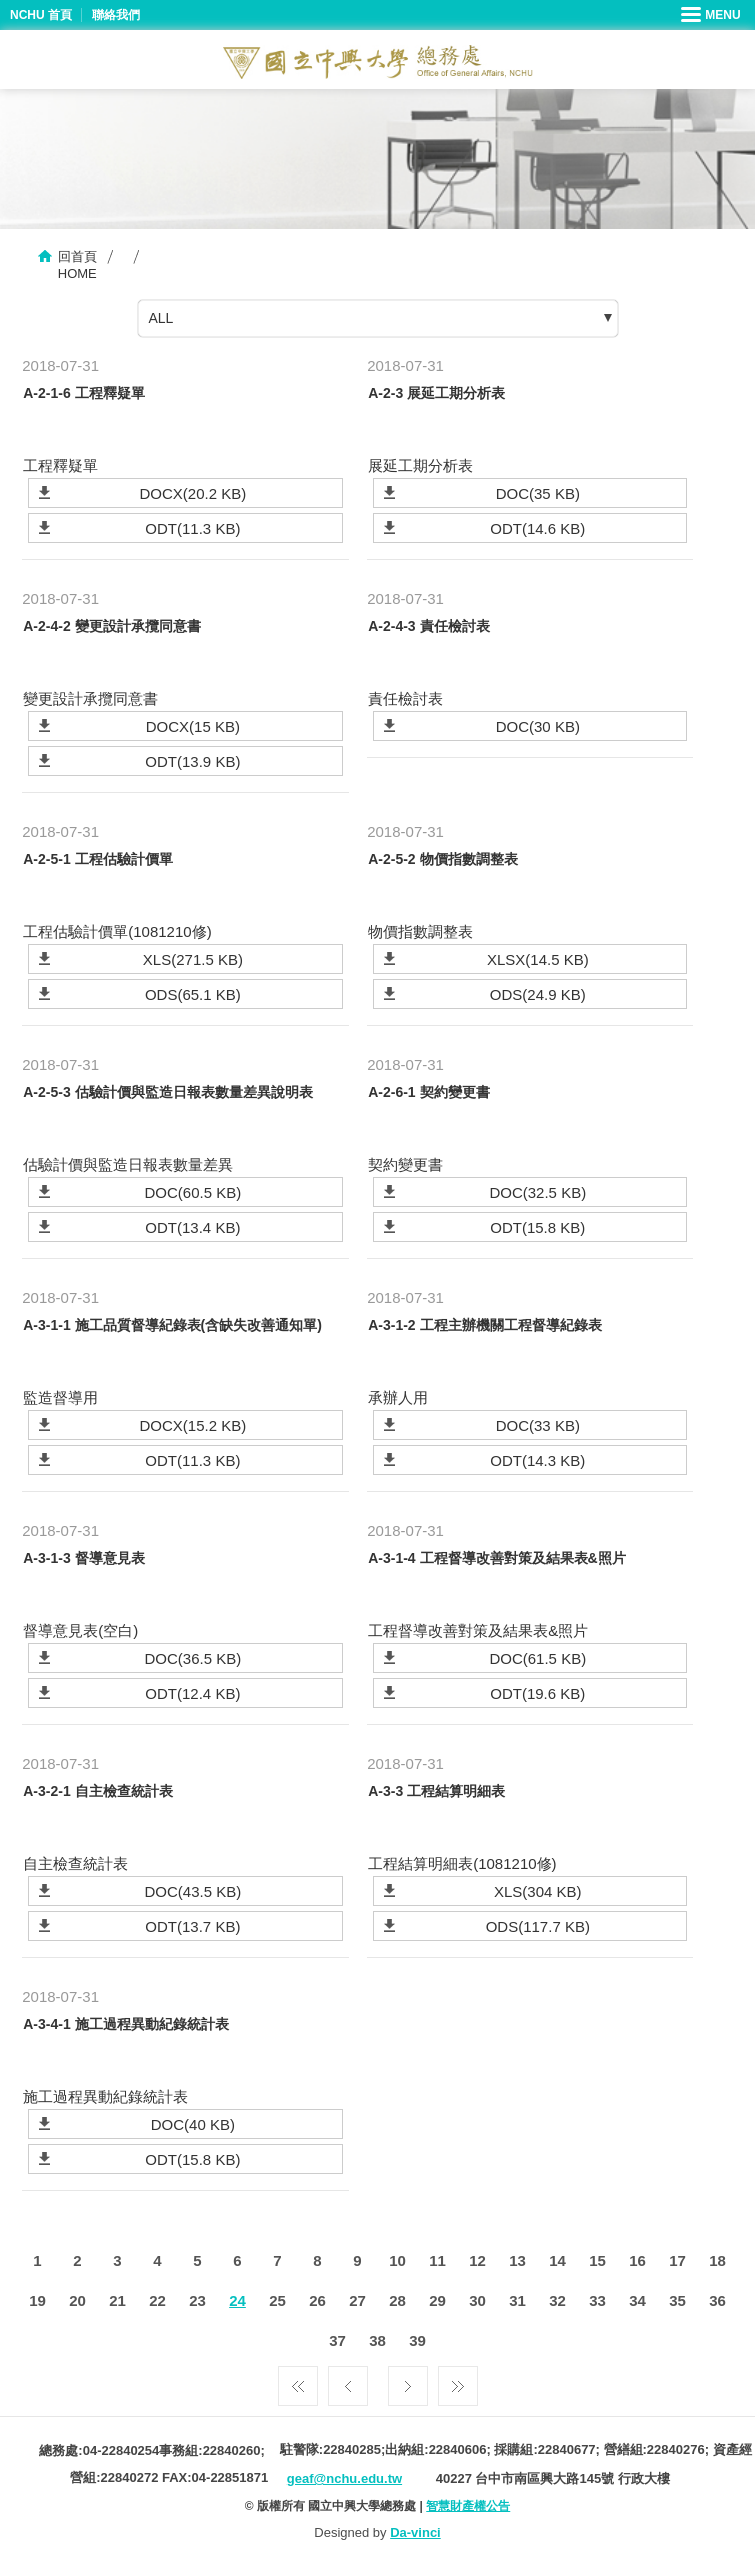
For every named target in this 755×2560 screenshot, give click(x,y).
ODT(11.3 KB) (192, 528)
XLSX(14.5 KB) (538, 959)
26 (317, 2300)
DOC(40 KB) (193, 2124)
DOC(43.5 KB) (193, 1891)
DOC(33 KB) (538, 1425)
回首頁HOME (77, 265)
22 (157, 2300)
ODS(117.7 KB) (538, 1926)
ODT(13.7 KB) (192, 1926)
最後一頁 (458, 2381)
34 (637, 2300)
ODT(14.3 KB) (537, 1460)
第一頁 (298, 2381)
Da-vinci (415, 2532)
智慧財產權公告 (468, 2506)
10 (397, 2260)
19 (37, 2300)
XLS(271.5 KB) (193, 959)
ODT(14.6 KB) (537, 528)
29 (437, 2300)
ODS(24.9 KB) (538, 994)
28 (397, 2300)
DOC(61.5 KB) (537, 1658)
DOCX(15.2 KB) (193, 1425)
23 (197, 2300)
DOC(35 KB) (538, 493)
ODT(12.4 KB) (192, 1693)
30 (477, 2300)
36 (717, 2300)
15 (597, 2260)
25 (277, 2300)
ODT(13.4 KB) (192, 1227)
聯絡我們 (116, 15)
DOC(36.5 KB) (193, 1658)
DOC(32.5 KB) (537, 1192)
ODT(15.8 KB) (537, 1227)
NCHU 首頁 (41, 15)
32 (557, 2300)
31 (517, 2300)
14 (557, 2260)
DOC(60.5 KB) (193, 1192)
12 (477, 2260)
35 (677, 2300)
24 (237, 2300)
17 (677, 2260)
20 (77, 2300)
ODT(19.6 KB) (537, 1693)
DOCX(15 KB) (193, 726)
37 (337, 2340)
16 (637, 2260)
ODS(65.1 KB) (193, 994)
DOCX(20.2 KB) (193, 493)
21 (117, 2300)
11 (437, 2260)
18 (717, 2260)
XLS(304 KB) (538, 1891)
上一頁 (348, 2381)
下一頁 (408, 2381)
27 (357, 2300)
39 (417, 2340)
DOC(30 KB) (538, 726)
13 (517, 2260)
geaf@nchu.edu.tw (344, 2478)
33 (597, 2300)
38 (377, 2340)
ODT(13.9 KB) (192, 761)
